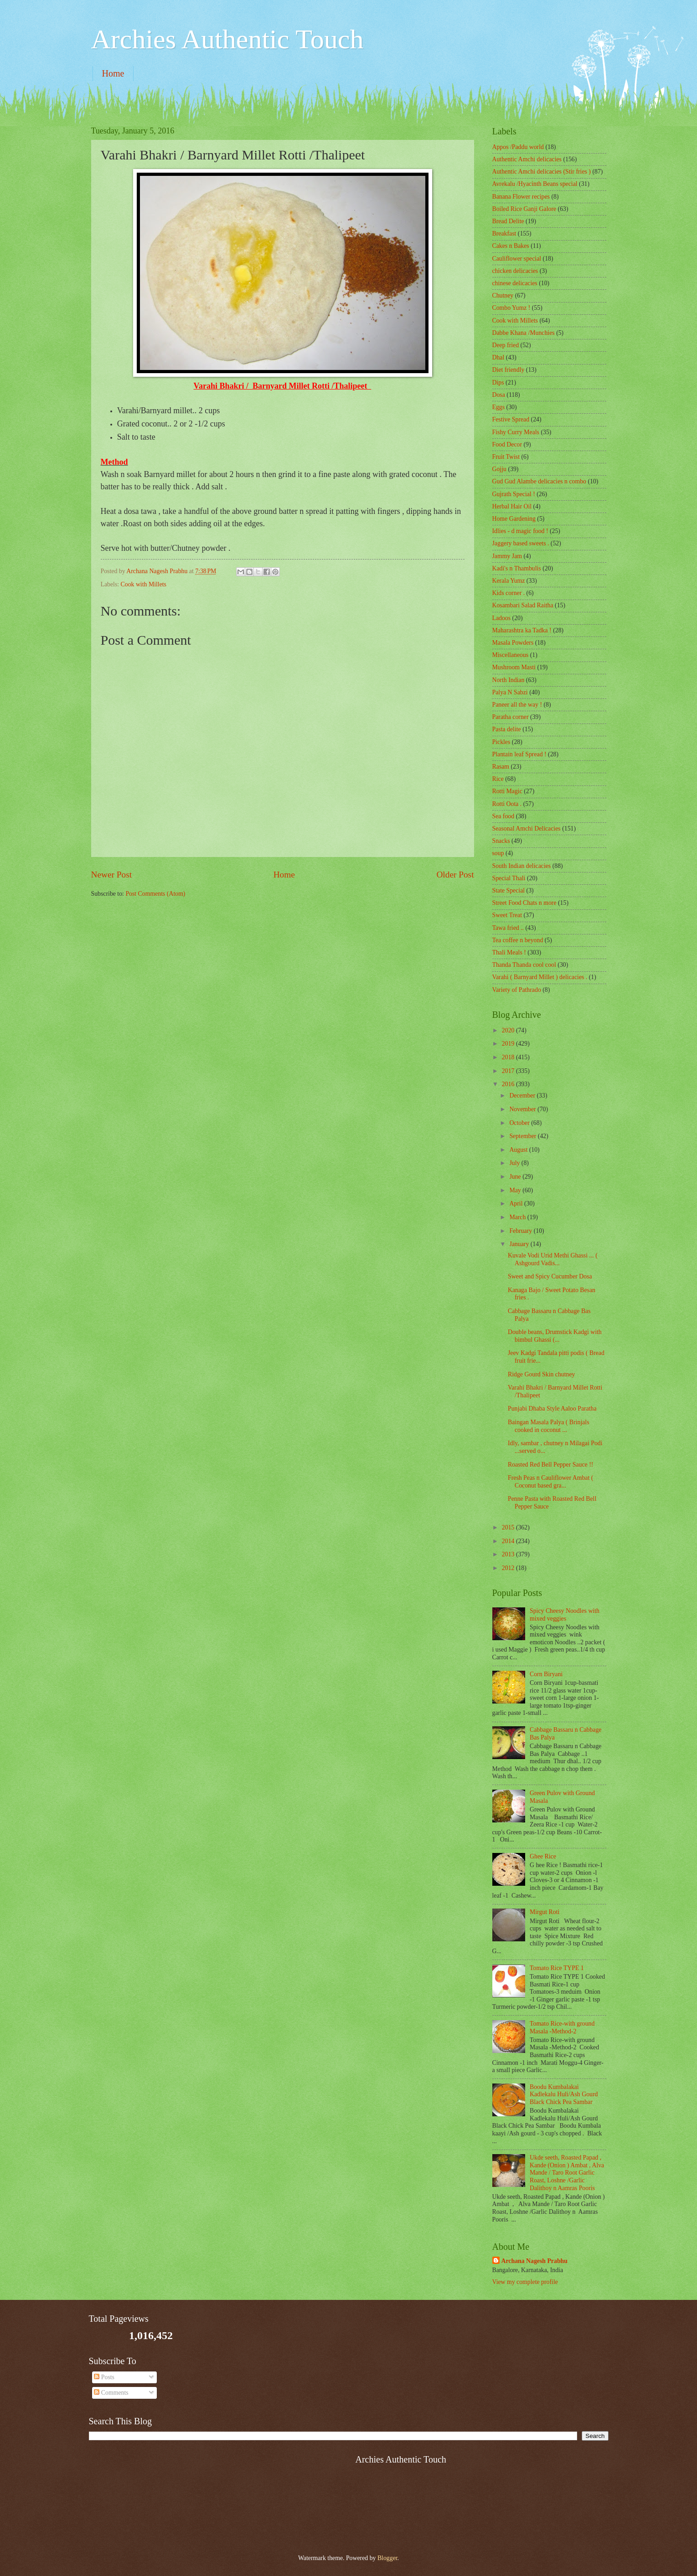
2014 (509, 1541)
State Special (508, 890)
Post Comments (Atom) (155, 893)
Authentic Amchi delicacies (527, 159)
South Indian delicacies (521, 865)
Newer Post (111, 874)
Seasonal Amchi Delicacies (526, 828)
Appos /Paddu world (518, 147)
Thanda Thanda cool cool (524, 964)
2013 (509, 1554)
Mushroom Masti (514, 667)
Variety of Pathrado (516, 989)
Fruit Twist (506, 456)
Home (113, 73)
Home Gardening (514, 518)
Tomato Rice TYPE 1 (557, 1968)
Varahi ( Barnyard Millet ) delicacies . (540, 977)
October (520, 1122)
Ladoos (501, 618)
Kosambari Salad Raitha (522, 605)
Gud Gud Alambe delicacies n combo (539, 481)
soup (498, 853)
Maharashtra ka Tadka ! (522, 630)
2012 (509, 1568)
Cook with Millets (143, 584)
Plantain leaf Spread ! (519, 754)
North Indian (508, 680)
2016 (509, 1084)
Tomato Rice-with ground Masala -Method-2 (562, 2027)
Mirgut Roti (544, 1912)
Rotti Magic (507, 791)
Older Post (455, 874)
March (518, 1217)
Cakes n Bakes (510, 245)
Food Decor (507, 444)
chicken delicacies (515, 270)
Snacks (501, 840)
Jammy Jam (507, 556)
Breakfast (504, 233)
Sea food (503, 816)
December (523, 1095)
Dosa (498, 394)
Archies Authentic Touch (227, 39)
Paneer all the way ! (517, 704)
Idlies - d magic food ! (520, 531)
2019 (509, 1043)
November (523, 1109)
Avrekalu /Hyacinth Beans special (535, 183)
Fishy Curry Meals (515, 432)
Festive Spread (511, 419)
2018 (509, 1057)
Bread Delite (508, 221)
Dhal (498, 357)
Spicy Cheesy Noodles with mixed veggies (564, 1614)
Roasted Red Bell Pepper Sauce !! (550, 1464)
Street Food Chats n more (524, 902)
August (519, 1149)
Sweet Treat (507, 915)
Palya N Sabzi (510, 692)
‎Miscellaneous (510, 655)
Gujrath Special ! (513, 494)
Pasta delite (506, 729)
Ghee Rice (543, 1856)
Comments (111, 2392)
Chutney (503, 295)
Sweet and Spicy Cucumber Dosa (550, 1276)
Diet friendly (508, 369)
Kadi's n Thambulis (516, 568)
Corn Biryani (546, 1674)
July (515, 1163)
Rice (498, 778)
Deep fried (505, 345)
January (519, 1244)
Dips (498, 382)
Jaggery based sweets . (520, 543)
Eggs (498, 407)
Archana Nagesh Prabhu (534, 2261)
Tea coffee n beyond (517, 940)
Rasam (501, 766)
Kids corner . (508, 593)
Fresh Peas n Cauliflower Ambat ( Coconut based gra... (550, 1481)
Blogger (387, 2558)
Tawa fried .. (508, 927)
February (521, 1230)
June (515, 1176)
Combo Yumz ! (511, 307)
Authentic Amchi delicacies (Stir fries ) (541, 171)
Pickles (501, 742)
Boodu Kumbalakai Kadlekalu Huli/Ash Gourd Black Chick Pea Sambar (564, 2094)
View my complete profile (525, 2281)
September (523, 1136)
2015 (509, 1527)
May (515, 1190)
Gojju (499, 469)
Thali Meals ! (509, 952)
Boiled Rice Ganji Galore (524, 208)
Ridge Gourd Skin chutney (541, 1374)
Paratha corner (510, 716)
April (516, 1203)
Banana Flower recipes (521, 196)
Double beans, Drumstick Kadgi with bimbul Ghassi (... (555, 1336)
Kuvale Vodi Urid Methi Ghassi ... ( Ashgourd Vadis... (553, 1259)
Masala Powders (513, 642)
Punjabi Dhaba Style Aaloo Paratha (552, 1408)
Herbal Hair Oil (512, 506)
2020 (509, 1030)
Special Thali (509, 878)
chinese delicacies (514, 283)
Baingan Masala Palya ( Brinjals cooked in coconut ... (548, 1426)
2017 (509, 1070)
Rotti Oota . (507, 804)
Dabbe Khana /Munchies (523, 332)
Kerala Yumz (508, 580)
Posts (104, 2377)
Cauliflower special (517, 258)
